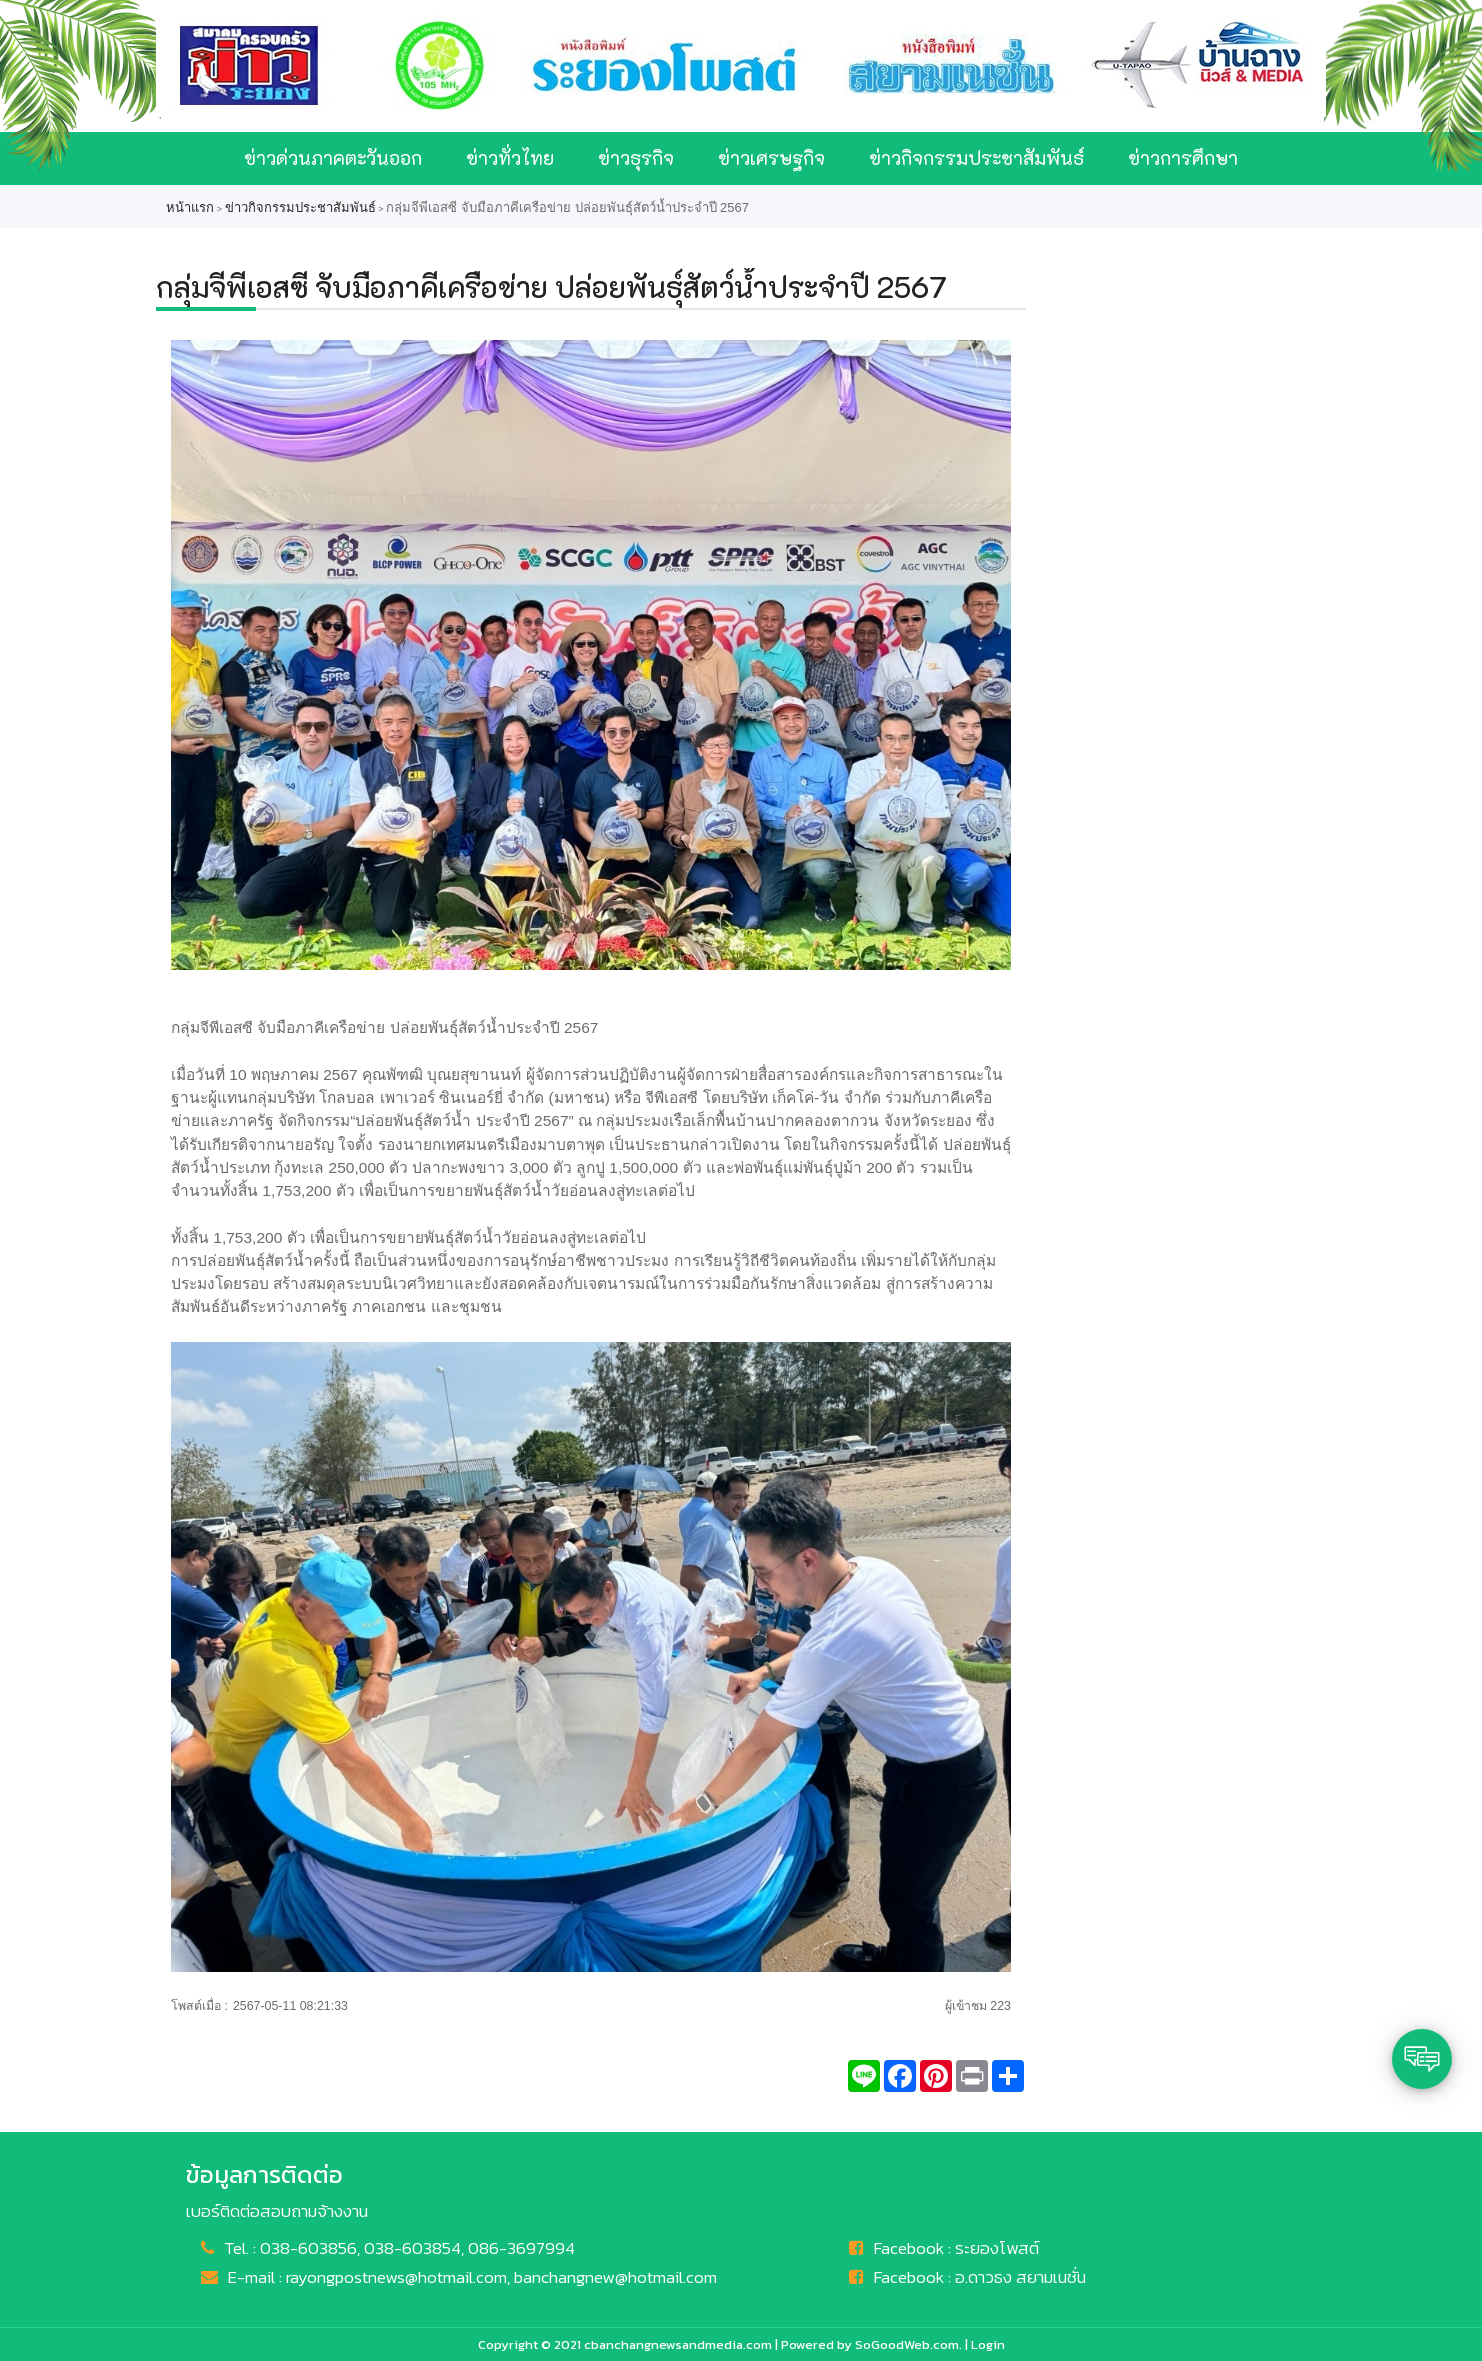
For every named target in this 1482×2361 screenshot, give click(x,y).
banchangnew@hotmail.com (615, 2277)
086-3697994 (521, 2248)
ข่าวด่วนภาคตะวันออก (333, 157)
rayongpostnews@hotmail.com (396, 2277)
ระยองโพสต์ (997, 2248)
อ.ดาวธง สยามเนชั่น (1020, 2277)
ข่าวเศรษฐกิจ (771, 157)
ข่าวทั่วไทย (510, 157)
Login (988, 2344)
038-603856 (308, 2248)
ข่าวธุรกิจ (636, 157)
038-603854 (412, 2248)
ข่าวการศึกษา (1183, 157)
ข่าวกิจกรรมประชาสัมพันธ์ (976, 157)
